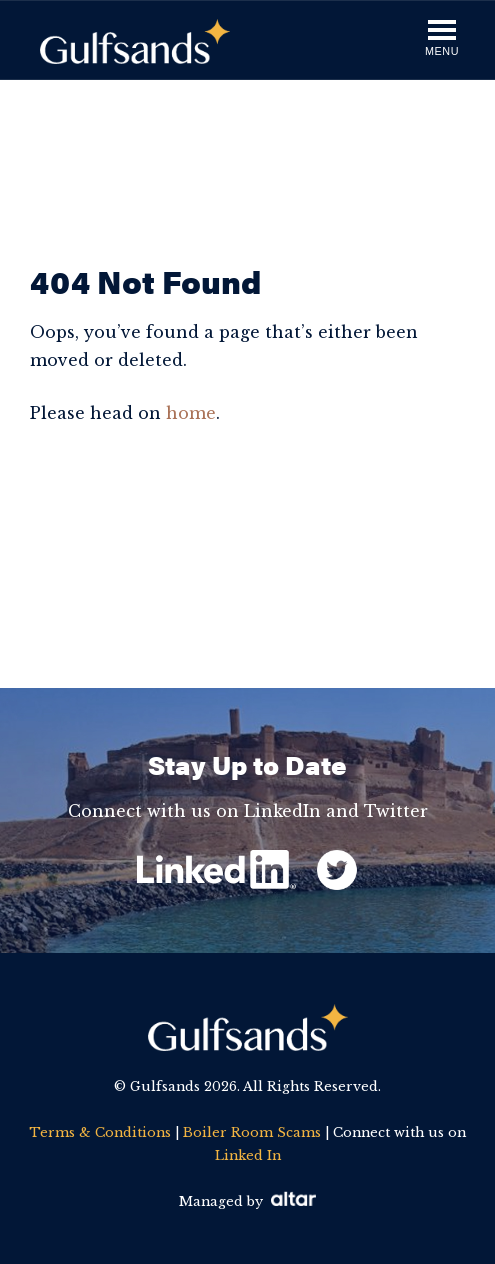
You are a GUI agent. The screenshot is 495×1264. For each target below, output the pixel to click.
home (191, 413)
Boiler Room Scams (252, 1132)
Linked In (248, 1155)
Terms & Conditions (100, 1132)
